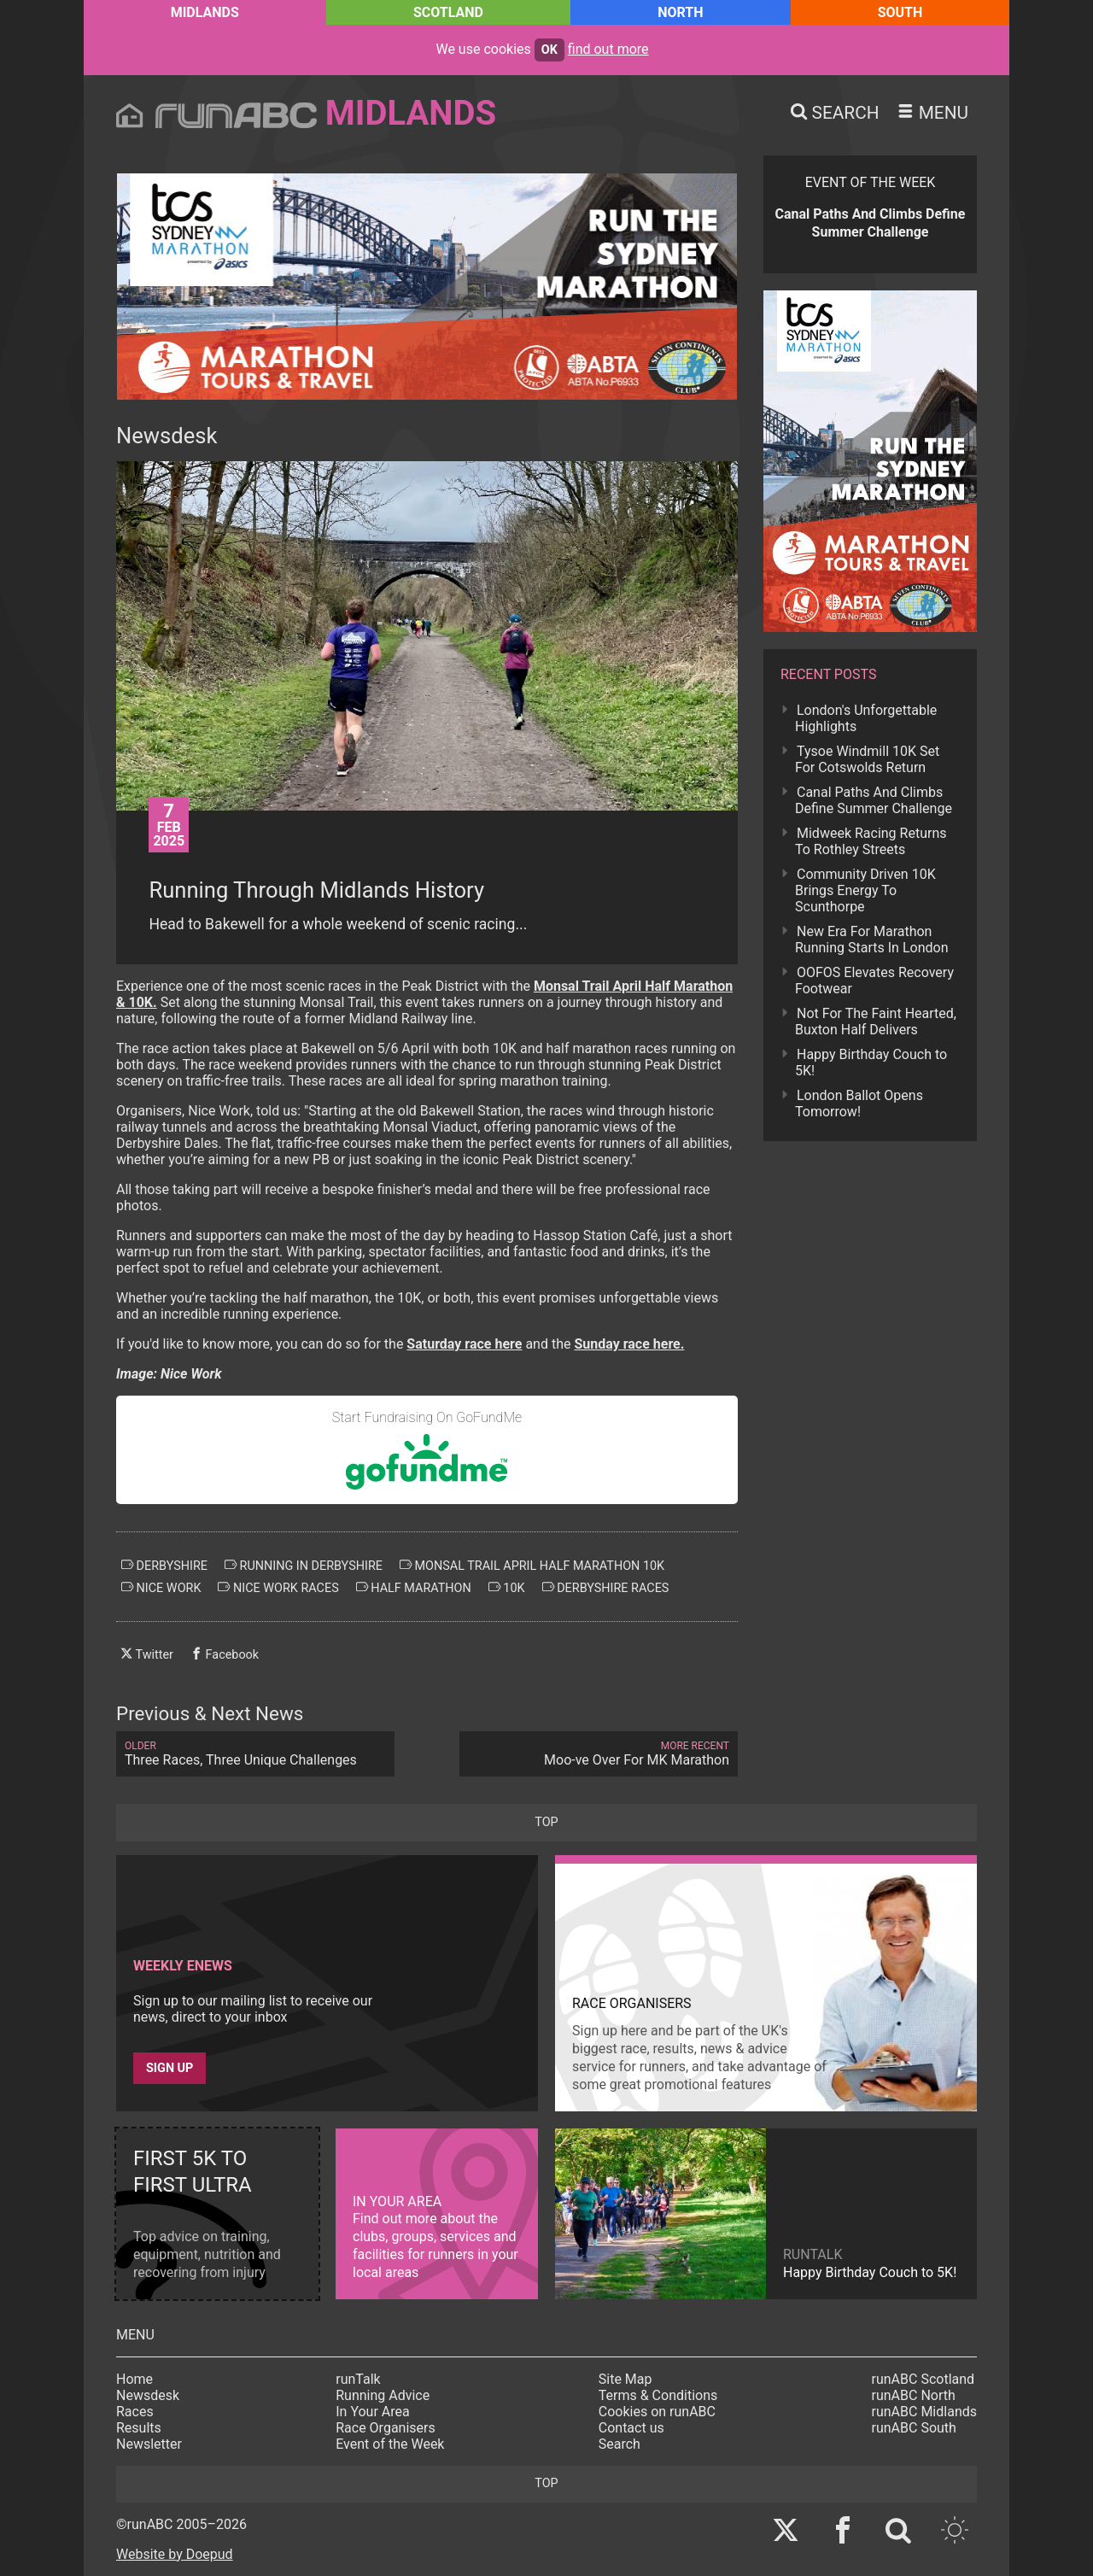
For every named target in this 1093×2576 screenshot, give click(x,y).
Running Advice (383, 2395)
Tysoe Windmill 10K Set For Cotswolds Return (867, 759)
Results (138, 2428)
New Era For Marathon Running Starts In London (871, 939)
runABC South (914, 2428)
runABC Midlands (924, 2411)
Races (135, 2411)
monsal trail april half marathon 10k (532, 1565)
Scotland (448, 12)
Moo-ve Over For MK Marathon (598, 1754)
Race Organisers (385, 2428)
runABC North (914, 2395)
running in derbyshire (304, 1565)
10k (506, 1587)
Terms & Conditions (658, 2395)
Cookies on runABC (657, 2411)
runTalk (358, 2379)
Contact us (631, 2428)
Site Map (625, 2379)
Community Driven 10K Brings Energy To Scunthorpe (865, 890)
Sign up (169, 2068)
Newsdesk (147, 2395)
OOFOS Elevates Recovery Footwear (874, 980)
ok (549, 50)
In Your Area (373, 2411)
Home (134, 2379)
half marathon (413, 1587)
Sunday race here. (629, 1344)
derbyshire (164, 1565)
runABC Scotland (923, 2379)
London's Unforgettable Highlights (866, 718)
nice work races (278, 1587)
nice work (161, 1587)
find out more (608, 49)
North (680, 12)
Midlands (205, 12)
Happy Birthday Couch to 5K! (871, 1062)
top (546, 1822)
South (900, 12)
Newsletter (149, 2444)
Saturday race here (464, 1344)
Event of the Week (390, 2444)
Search (619, 2444)
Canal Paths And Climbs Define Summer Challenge (873, 800)
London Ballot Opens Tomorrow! (859, 1103)
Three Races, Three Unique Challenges (255, 1754)
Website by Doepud (174, 2554)
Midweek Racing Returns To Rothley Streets (870, 841)
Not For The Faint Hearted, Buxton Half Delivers (875, 1021)
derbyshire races (605, 1587)
